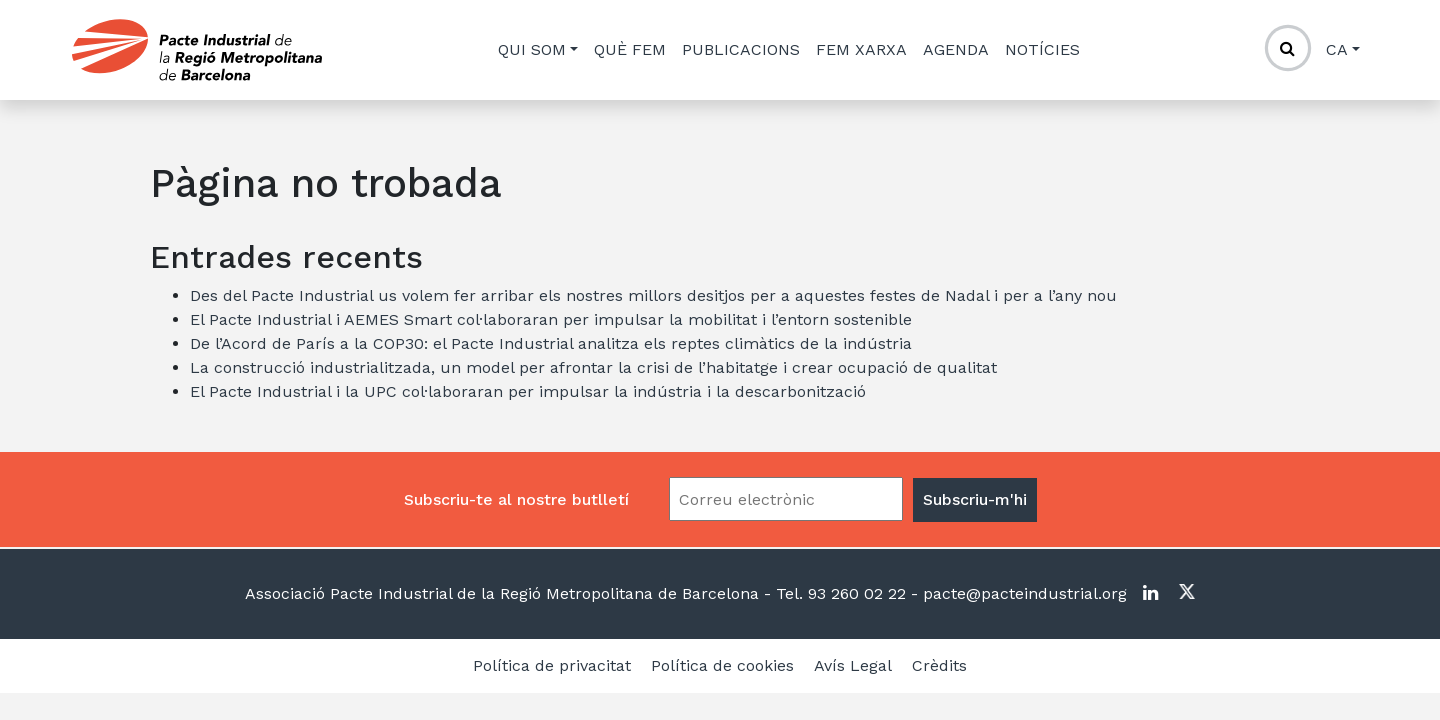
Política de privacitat (552, 665)
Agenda (956, 49)
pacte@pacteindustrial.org (1022, 593)
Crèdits (939, 665)
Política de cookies (722, 665)
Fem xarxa (861, 49)
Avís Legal (853, 665)
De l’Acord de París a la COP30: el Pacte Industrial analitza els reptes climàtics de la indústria (551, 343)
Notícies (1042, 49)
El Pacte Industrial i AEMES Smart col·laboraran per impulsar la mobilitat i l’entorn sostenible (551, 319)
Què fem (630, 49)
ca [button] (1337, 49)
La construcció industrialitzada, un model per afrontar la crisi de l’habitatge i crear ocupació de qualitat (593, 367)
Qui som (532, 49)
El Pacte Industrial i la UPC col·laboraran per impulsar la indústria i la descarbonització (528, 391)
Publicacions (741, 49)
